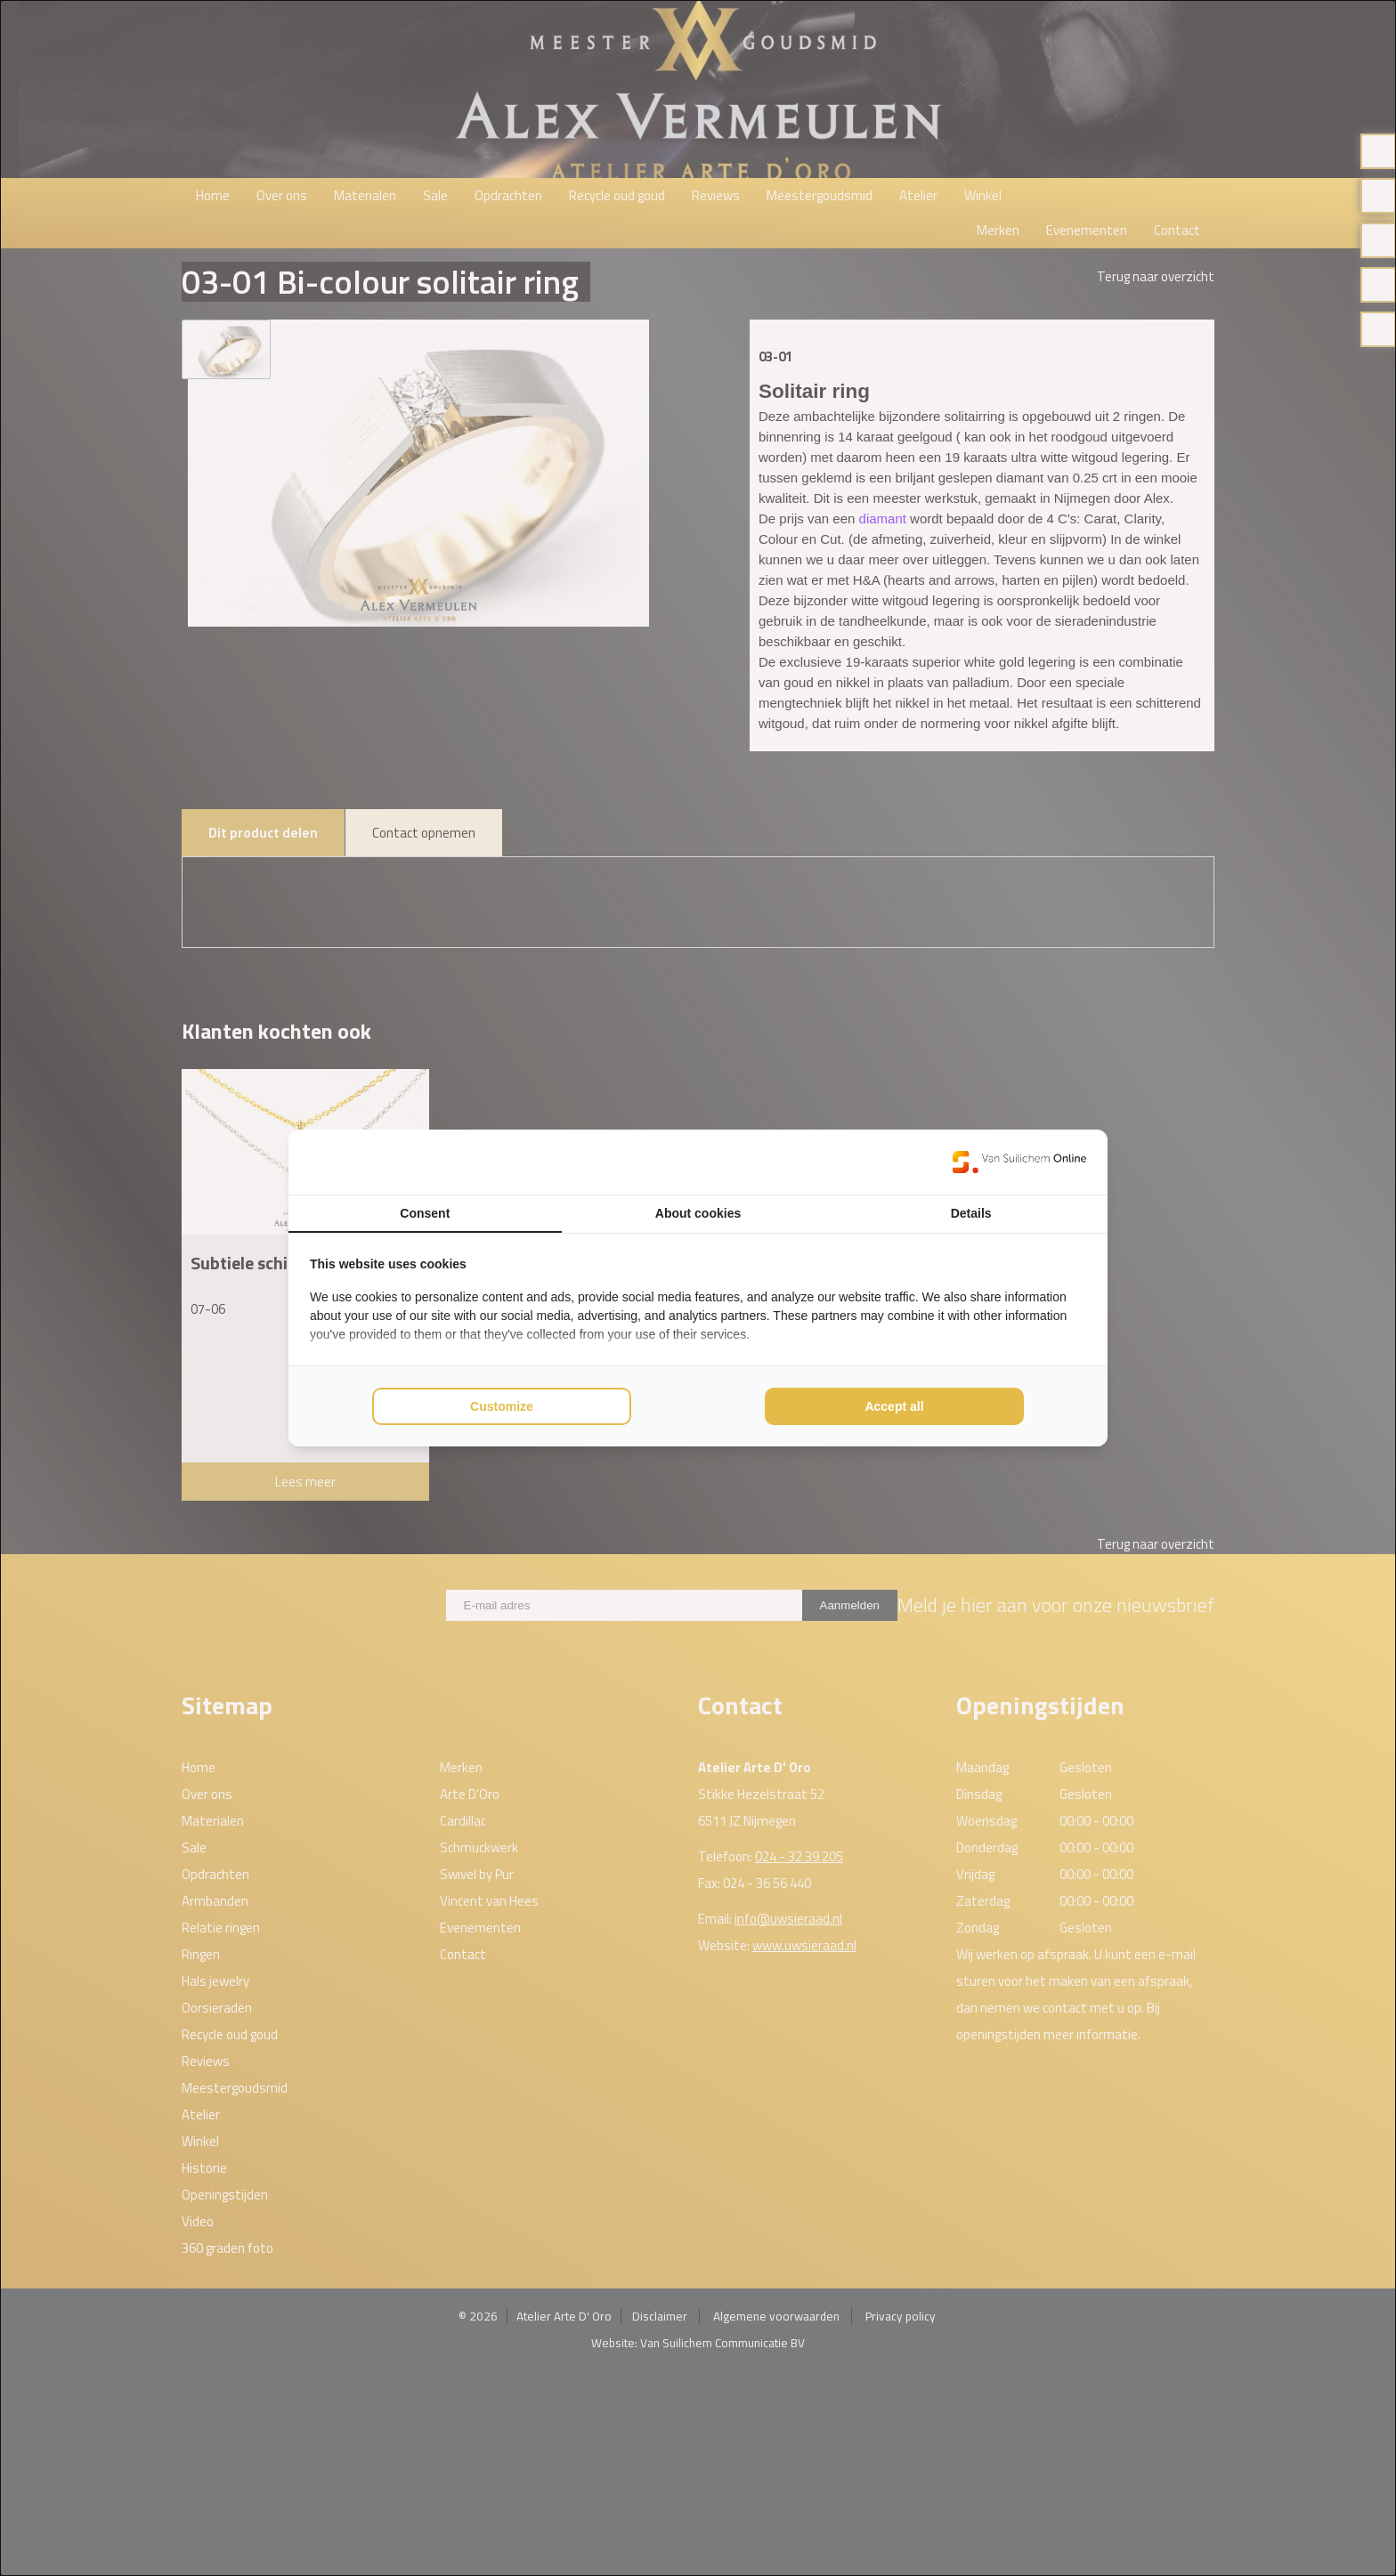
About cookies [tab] (698, 1213)
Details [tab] (971, 1213)
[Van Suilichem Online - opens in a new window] (1019, 1161)
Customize (501, 1406)
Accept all (893, 1406)
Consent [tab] (425, 1213)
